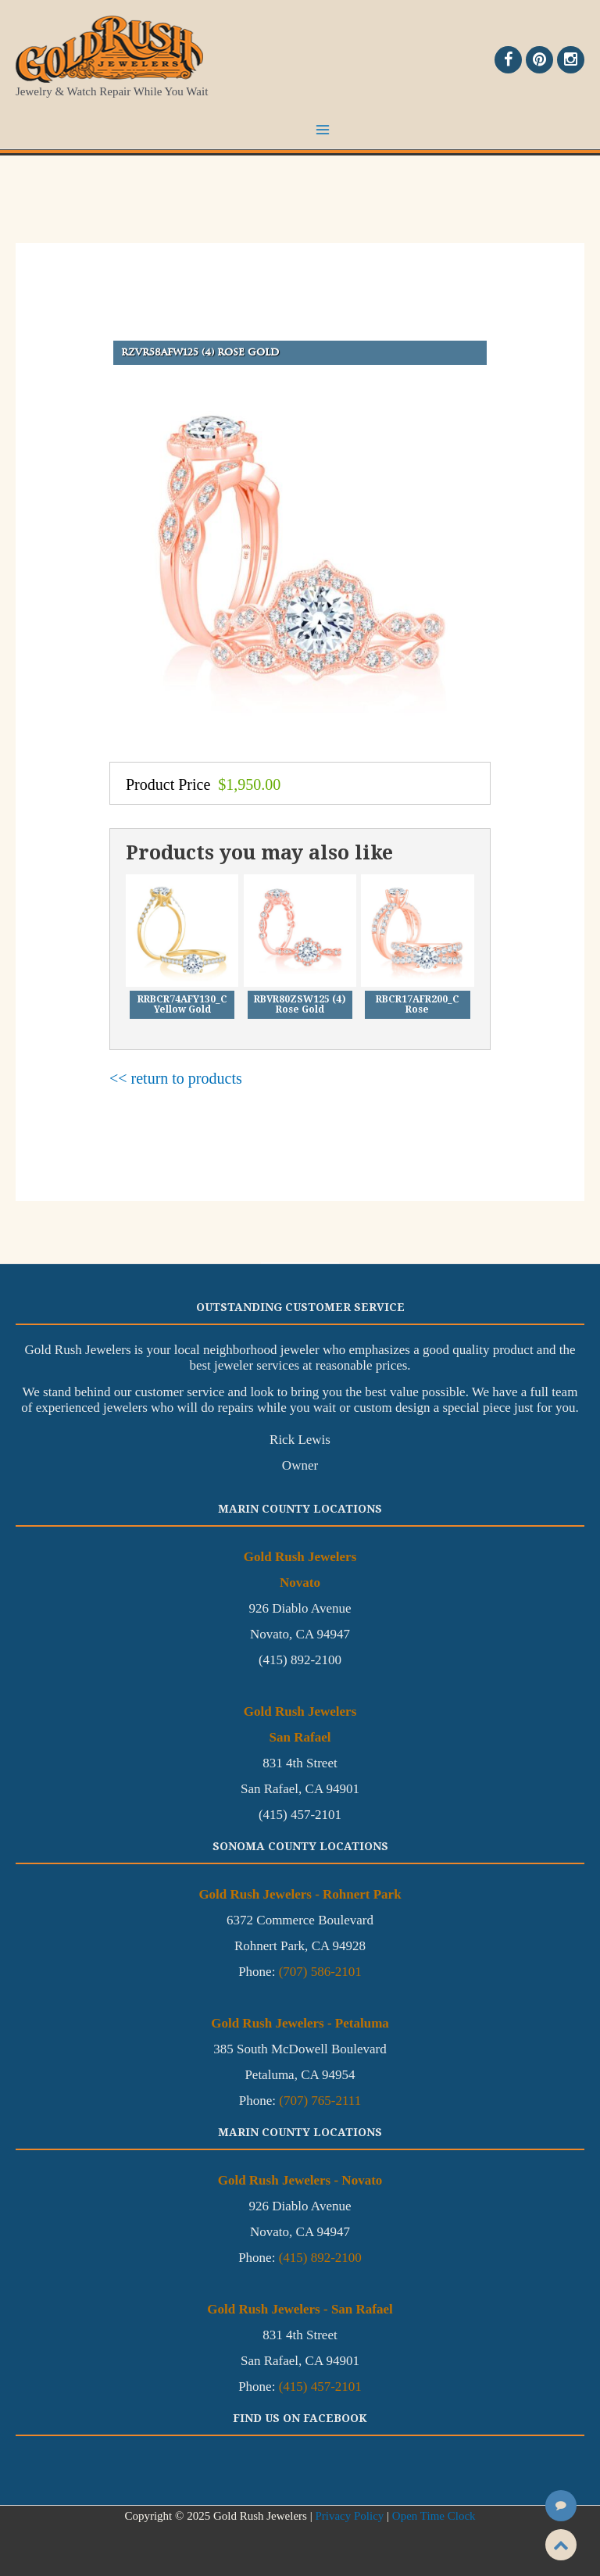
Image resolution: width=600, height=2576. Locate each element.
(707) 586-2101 (320, 1971)
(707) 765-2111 (320, 2100)
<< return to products (175, 1078)
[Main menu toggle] (322, 129)
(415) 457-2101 (320, 2386)
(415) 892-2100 (320, 2257)
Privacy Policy (349, 2516)
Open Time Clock (434, 2516)
